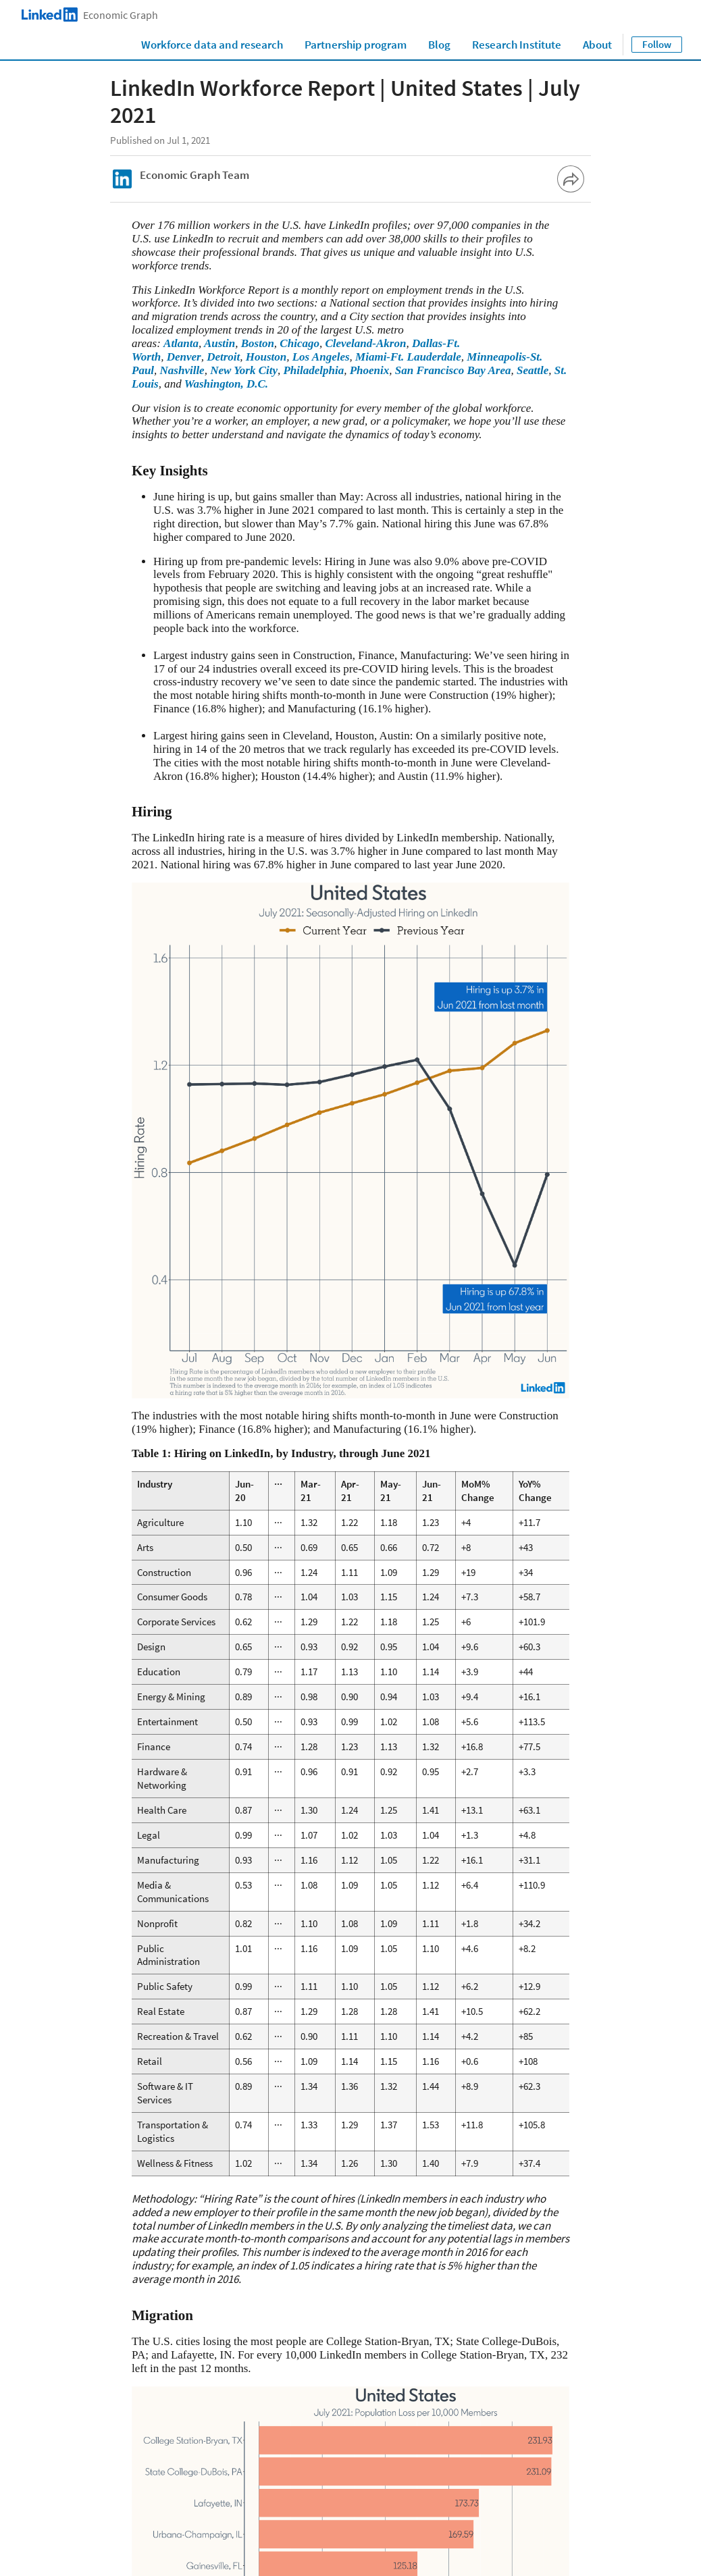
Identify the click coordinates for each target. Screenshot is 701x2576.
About (597, 44)
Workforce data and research (212, 44)
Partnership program (356, 44)
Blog (439, 44)
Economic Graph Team (194, 174)
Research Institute (516, 44)
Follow (656, 44)
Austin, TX (359, 2309)
